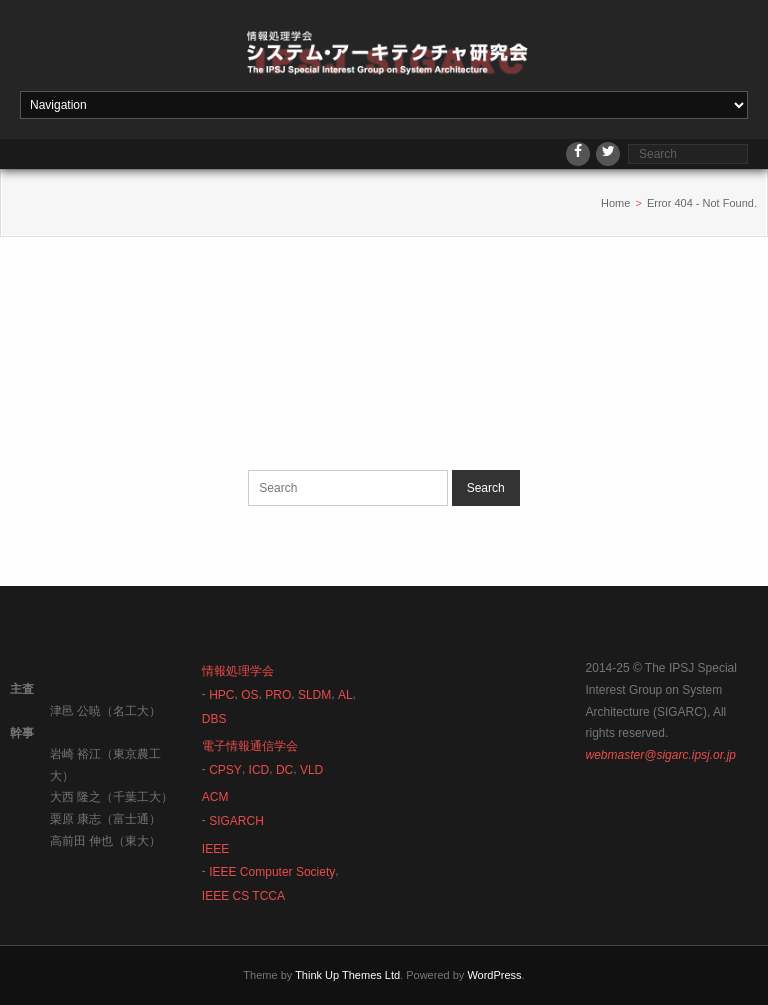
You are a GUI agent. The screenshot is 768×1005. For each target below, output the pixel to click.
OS (249, 695)
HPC (221, 695)
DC (284, 770)
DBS (214, 719)
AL (345, 695)
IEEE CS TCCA (243, 896)
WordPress (494, 975)
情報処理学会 (238, 671)
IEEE (215, 849)
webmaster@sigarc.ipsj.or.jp (661, 755)
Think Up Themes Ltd (347, 975)
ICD (259, 770)
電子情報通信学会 (250, 746)
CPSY (225, 770)
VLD (311, 770)
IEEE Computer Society (272, 872)
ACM (215, 797)
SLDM (314, 695)
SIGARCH (236, 821)
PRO (278, 695)
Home (615, 203)
